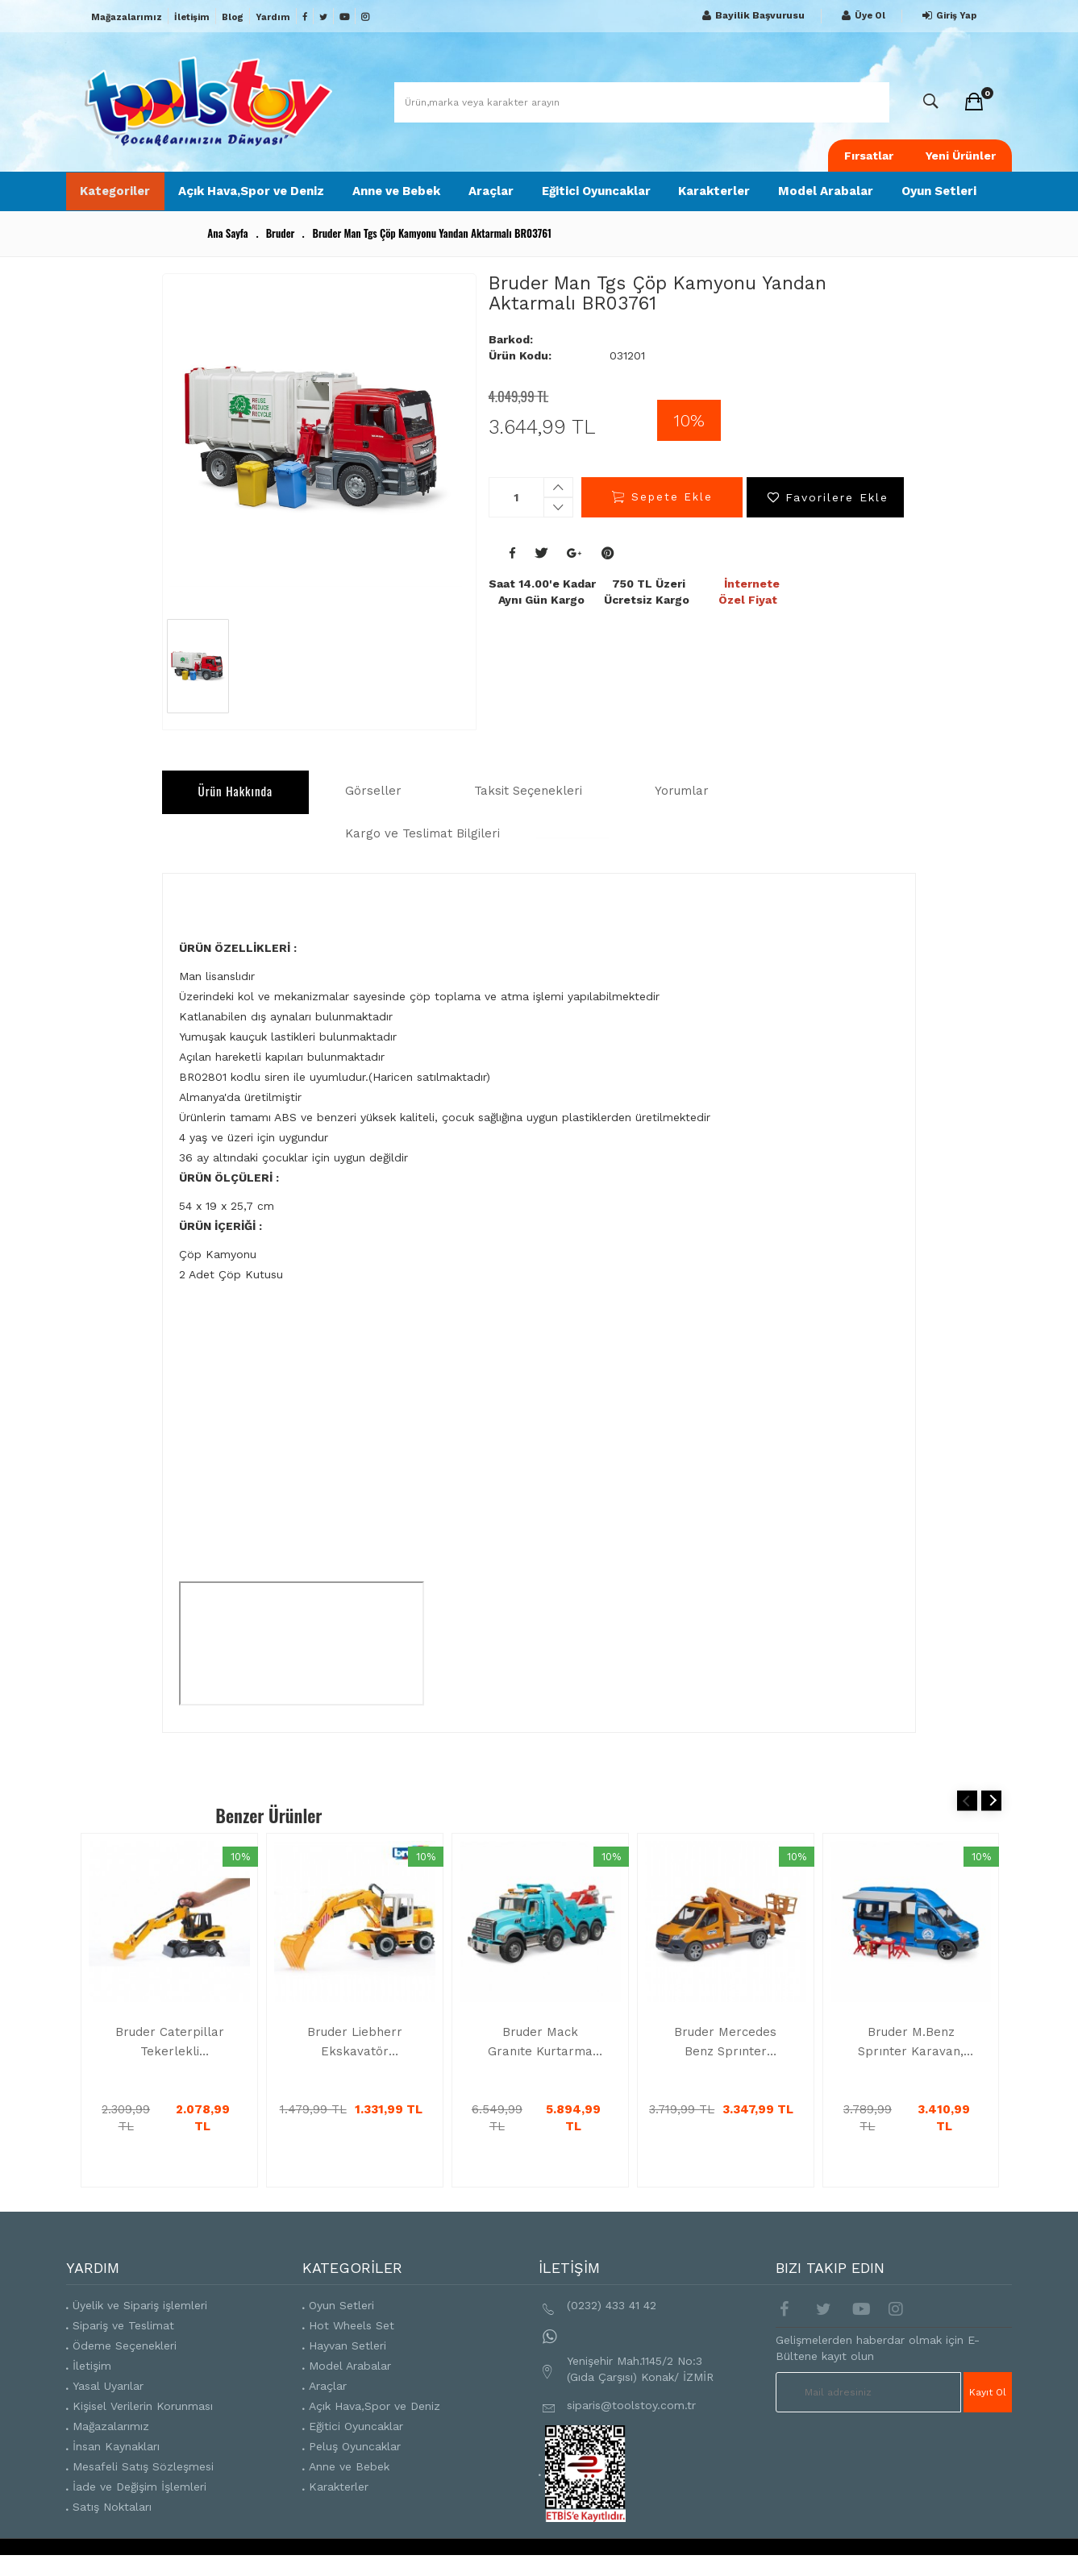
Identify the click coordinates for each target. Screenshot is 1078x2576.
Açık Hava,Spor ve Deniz (239, 200)
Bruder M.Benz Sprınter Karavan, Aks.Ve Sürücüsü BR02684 (911, 2064)
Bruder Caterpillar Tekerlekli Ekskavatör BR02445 (169, 2064)
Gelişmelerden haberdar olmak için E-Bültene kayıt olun (878, 2369)
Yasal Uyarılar (108, 2407)
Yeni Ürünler (961, 155)
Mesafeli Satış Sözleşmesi (143, 2488)
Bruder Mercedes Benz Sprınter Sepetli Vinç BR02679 (725, 2064)
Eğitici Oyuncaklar (589, 200)
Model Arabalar (824, 200)
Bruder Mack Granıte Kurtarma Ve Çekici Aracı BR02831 (540, 2064)
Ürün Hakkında (235, 810)
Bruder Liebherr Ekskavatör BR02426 (354, 2064)
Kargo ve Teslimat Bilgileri (275, 853)
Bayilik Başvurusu (751, 16)
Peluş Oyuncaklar (355, 2468)
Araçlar (499, 192)
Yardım (273, 17)
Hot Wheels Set (351, 2347)
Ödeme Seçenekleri (125, 2367)
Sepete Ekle (662, 517)
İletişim (192, 17)
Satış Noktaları (112, 2528)
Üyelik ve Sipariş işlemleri (140, 2326)
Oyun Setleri (943, 200)
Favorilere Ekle (826, 516)
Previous (967, 1822)
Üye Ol (861, 16)
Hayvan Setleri (347, 2367)
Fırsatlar (868, 155)
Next (991, 1822)
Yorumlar (682, 810)
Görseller (373, 810)
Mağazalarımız (126, 17)
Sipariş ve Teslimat (123, 2347)
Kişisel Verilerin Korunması (143, 2427)
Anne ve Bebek (383, 200)
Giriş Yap (947, 16)
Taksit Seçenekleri (528, 810)
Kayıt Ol (988, 2413)
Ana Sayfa (227, 252)
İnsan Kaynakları (116, 2468)
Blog (232, 17)
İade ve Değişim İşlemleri (139, 2508)
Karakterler (729, 192)
